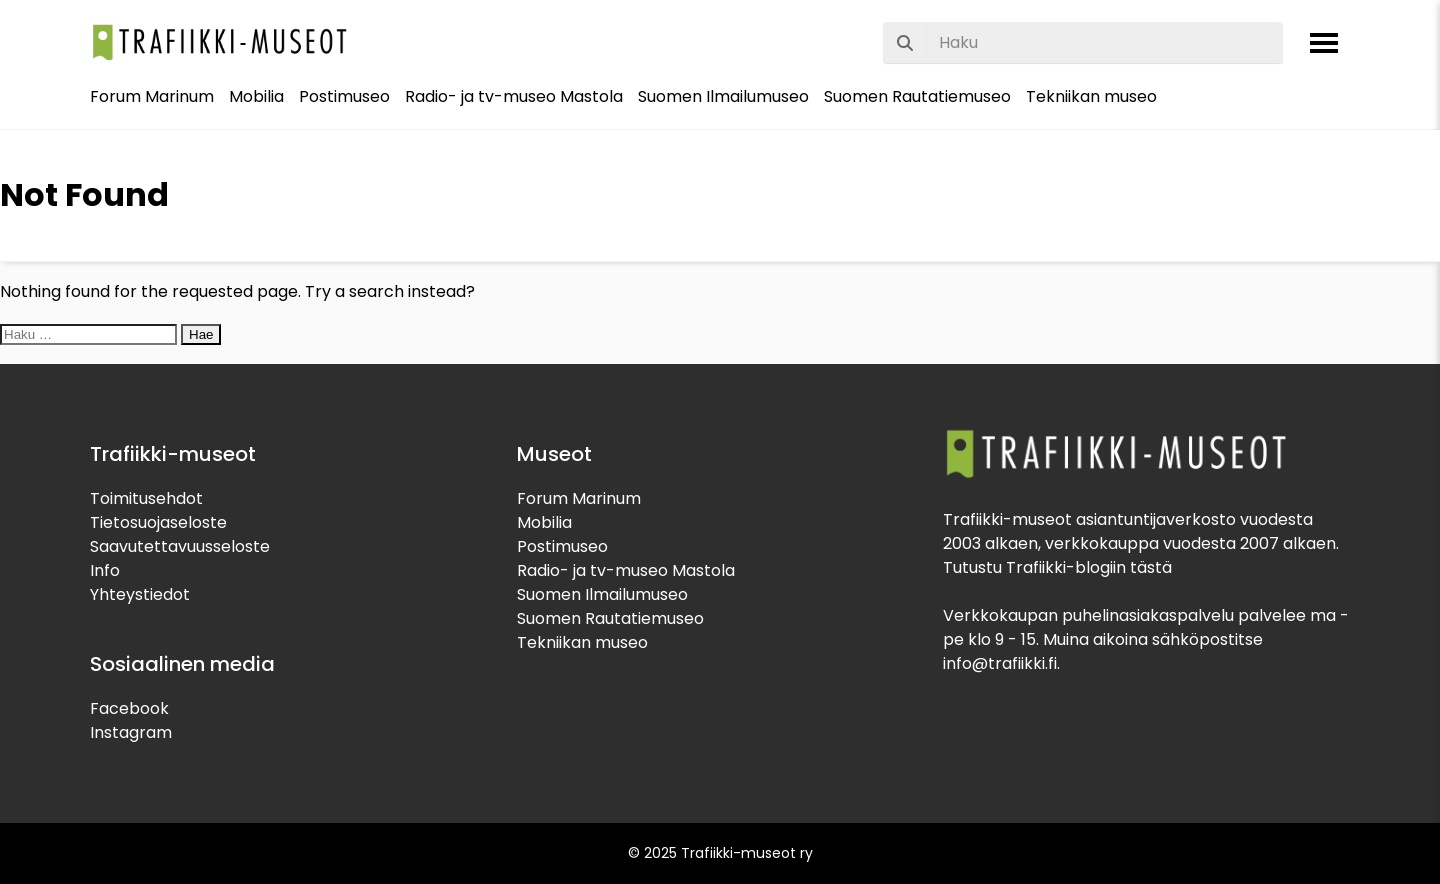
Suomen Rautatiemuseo (917, 96)
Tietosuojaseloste (158, 522)
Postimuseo (344, 96)
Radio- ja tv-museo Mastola (514, 96)
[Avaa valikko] (1324, 43)
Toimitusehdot (146, 498)
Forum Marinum (152, 96)
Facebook (129, 708)
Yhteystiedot (140, 594)
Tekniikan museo (1091, 96)
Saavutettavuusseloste (180, 546)
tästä (1151, 567)
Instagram (131, 732)
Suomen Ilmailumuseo (723, 96)
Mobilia (256, 96)
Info (105, 570)
